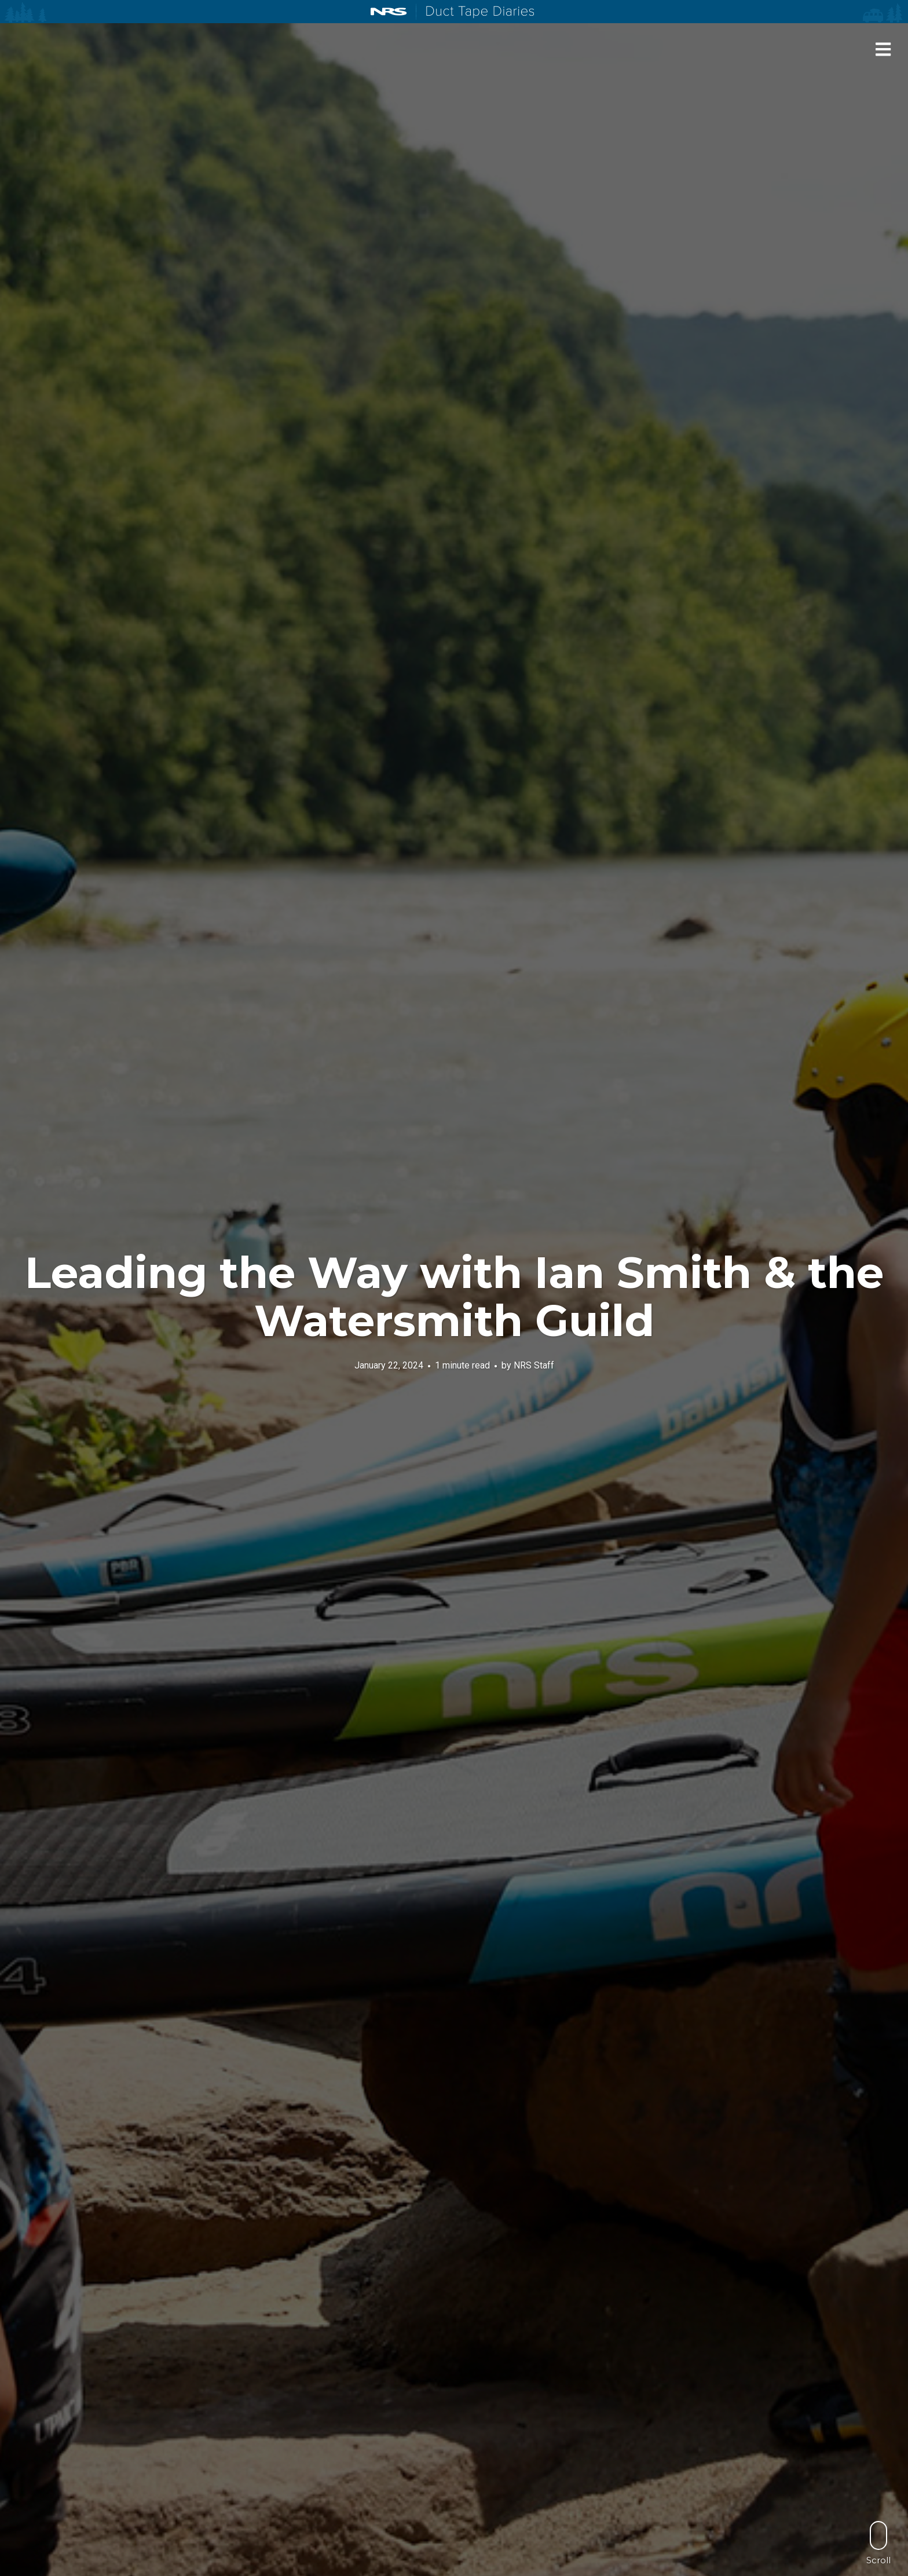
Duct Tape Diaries (475, 12)
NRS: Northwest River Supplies (389, 11)
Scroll (878, 2542)
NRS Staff (534, 1365)
